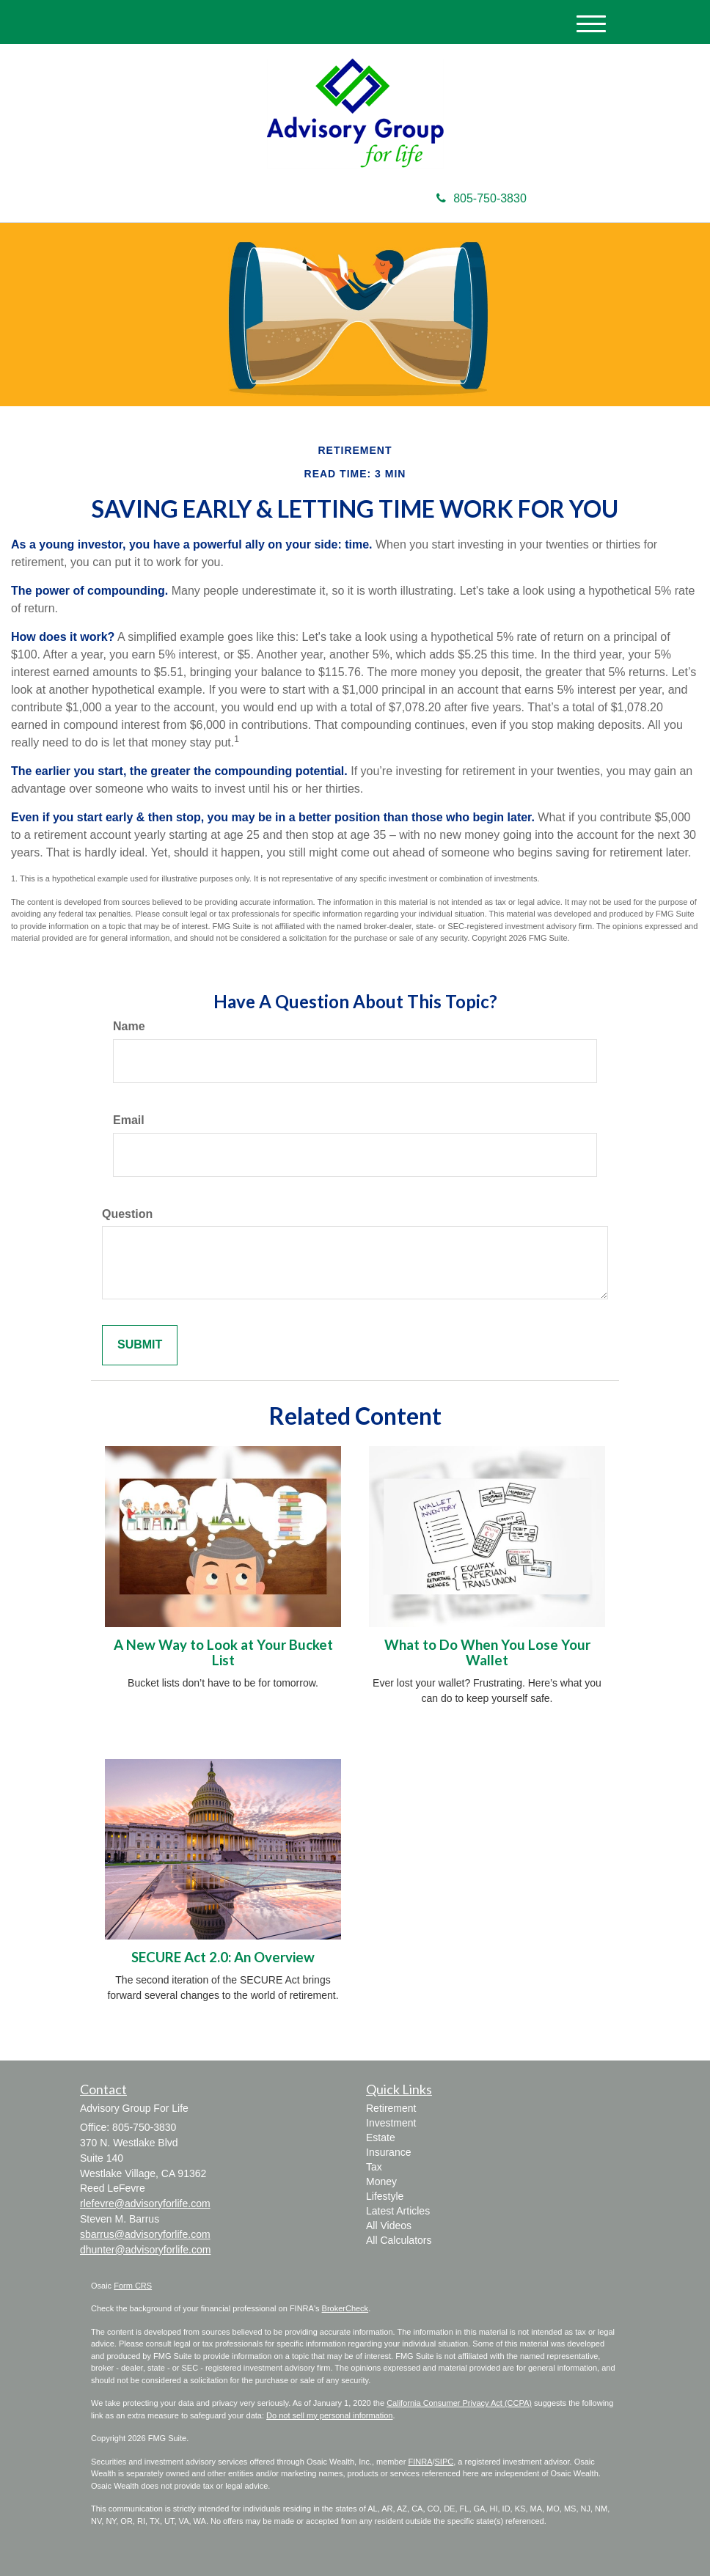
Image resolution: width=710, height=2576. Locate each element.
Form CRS (133, 2285)
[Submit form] (140, 1345)
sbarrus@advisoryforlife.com (145, 2234)
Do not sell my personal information (329, 2415)
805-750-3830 (481, 198)
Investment (391, 2123)
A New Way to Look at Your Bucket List (223, 1652)
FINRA (420, 2461)
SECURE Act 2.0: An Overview (223, 1957)
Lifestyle (384, 2196)
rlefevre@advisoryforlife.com (145, 2203)
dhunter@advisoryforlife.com (145, 2250)
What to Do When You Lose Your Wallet (487, 1652)
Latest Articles (398, 2211)
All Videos (388, 2225)
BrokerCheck (345, 2308)
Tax (374, 2167)
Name (129, 1026)
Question (127, 1214)
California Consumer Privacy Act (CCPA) (459, 2403)
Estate (380, 2137)
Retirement (391, 2108)
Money (381, 2181)
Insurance (388, 2152)
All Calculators (398, 2240)
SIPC (444, 2461)
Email (128, 1120)
